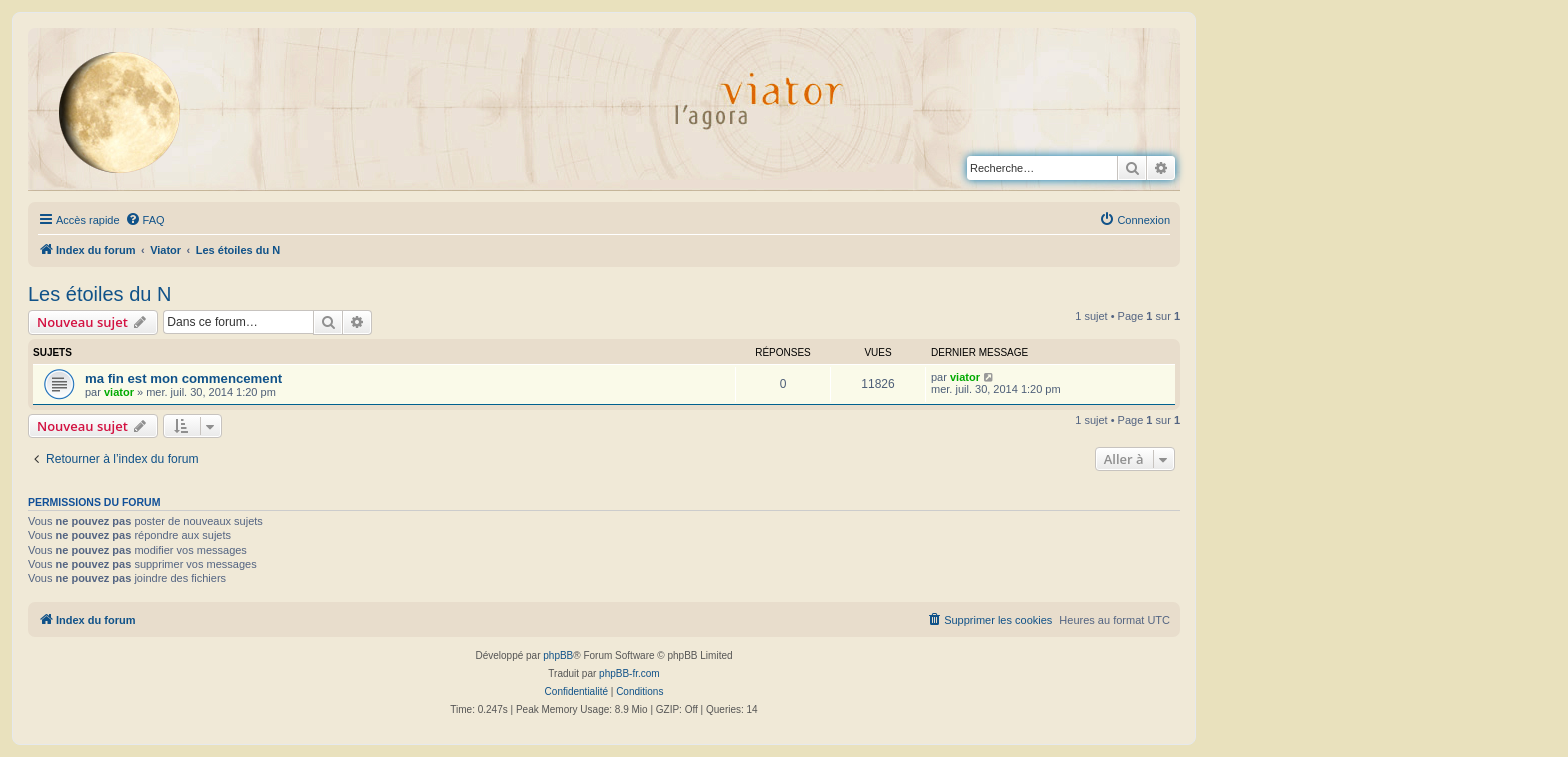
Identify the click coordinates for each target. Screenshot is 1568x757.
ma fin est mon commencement (183, 378)
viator (119, 392)
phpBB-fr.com (629, 673)
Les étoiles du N (99, 294)
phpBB (558, 655)
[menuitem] (145, 220)
